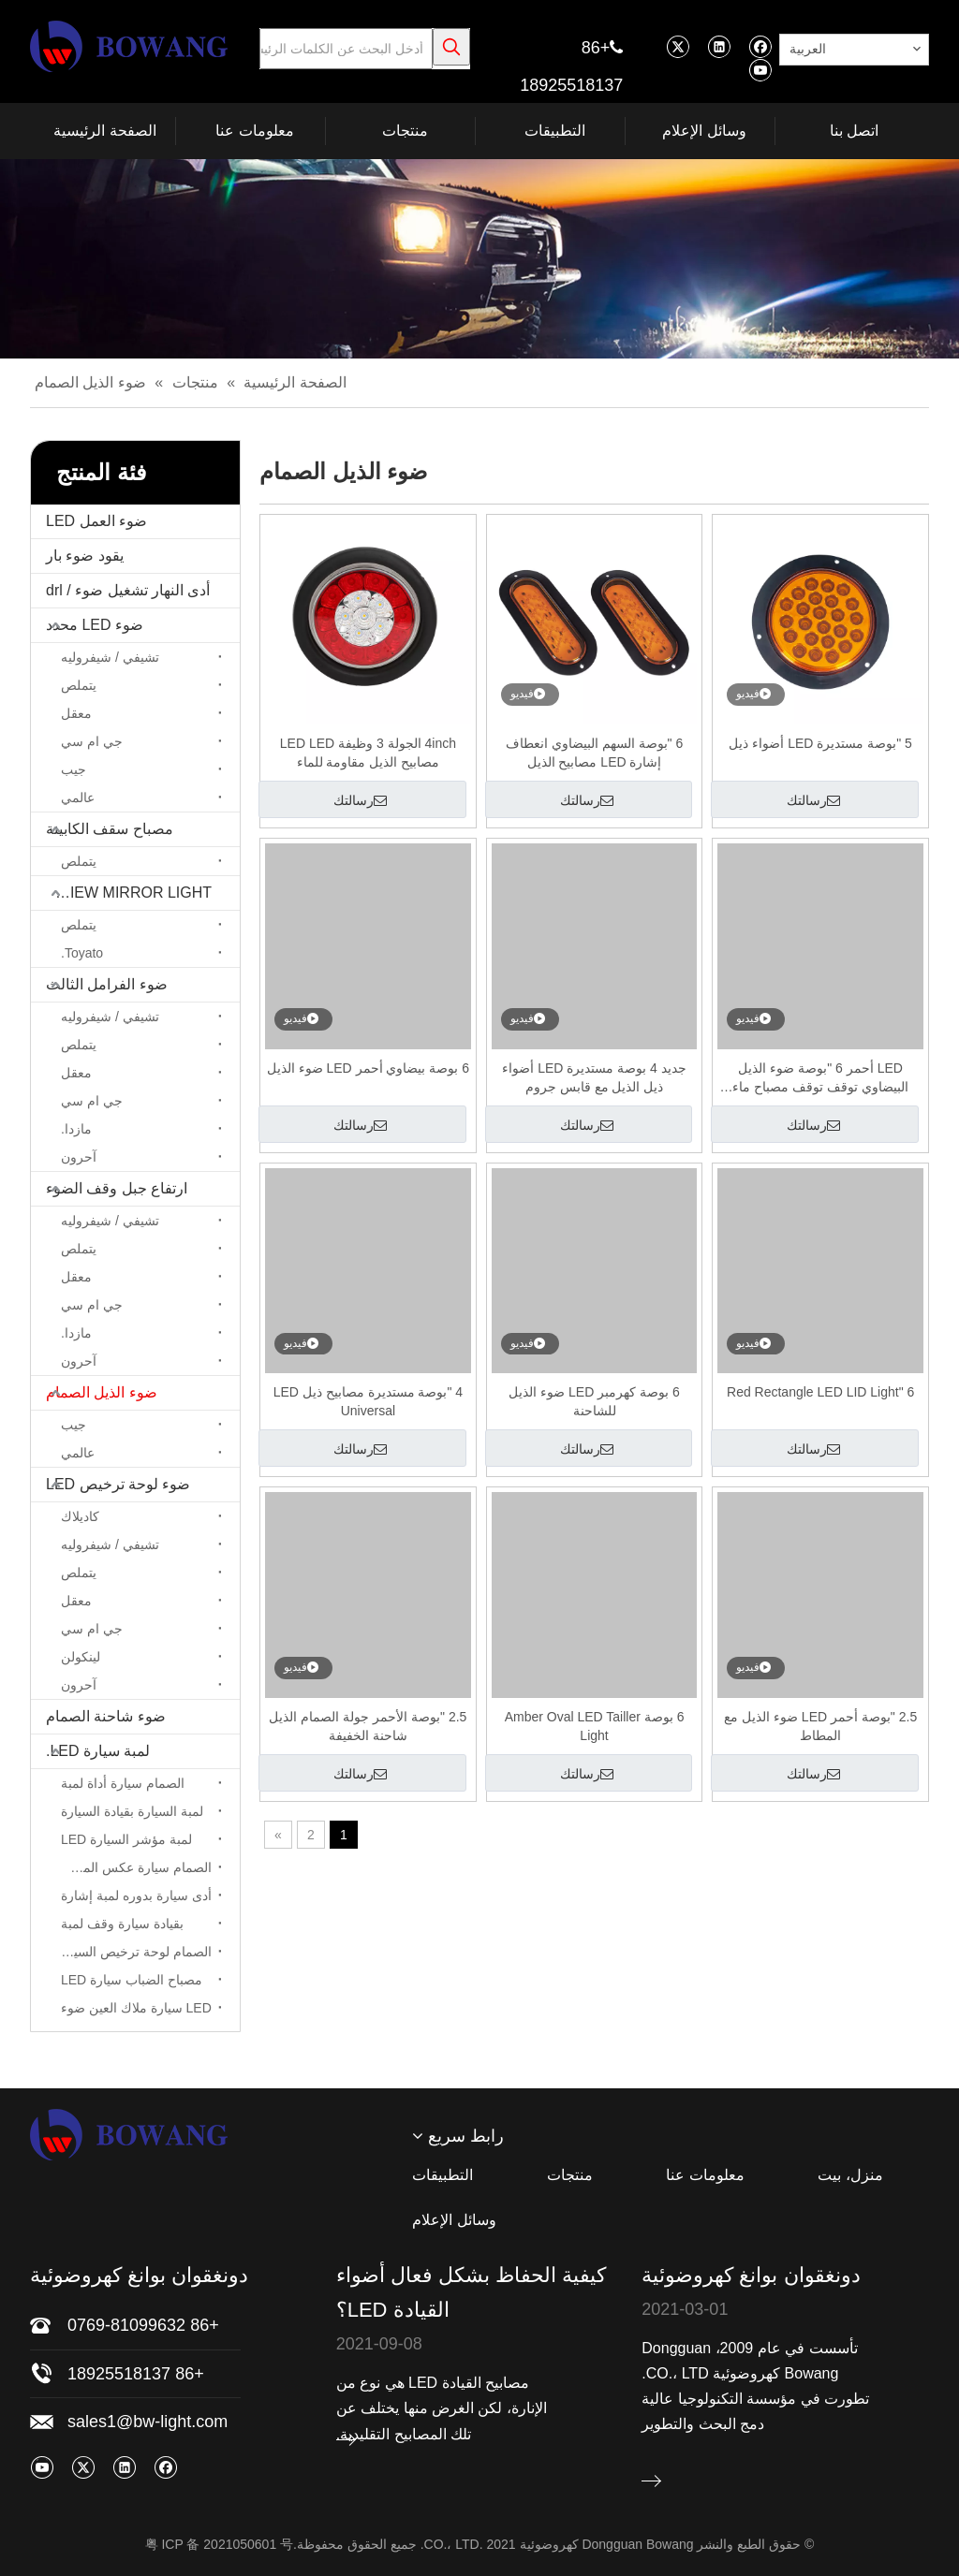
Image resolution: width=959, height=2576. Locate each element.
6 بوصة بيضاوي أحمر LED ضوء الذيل (368, 1068)
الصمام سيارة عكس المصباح (134, 1867)
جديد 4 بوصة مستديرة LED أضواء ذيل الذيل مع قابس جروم (594, 1077)
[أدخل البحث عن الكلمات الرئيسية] (346, 48)
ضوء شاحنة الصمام (106, 1716)
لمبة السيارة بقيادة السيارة (132, 1811)
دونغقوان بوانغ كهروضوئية (751, 2275)
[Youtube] (760, 69)
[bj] (479, 259)
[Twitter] (677, 46)
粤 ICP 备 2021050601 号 (219, 2544)
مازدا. (76, 1128)
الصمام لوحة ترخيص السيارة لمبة (132, 1951)
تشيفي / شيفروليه (110, 657)
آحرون (78, 1156)
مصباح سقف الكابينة (109, 829)
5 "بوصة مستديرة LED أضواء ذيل (820, 743)
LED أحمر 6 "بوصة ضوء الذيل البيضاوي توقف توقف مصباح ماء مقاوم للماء (820, 1078)
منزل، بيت (850, 2175)
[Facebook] (760, 46)
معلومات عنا (705, 2175)
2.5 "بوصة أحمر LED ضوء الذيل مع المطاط (820, 1726)
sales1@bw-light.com (147, 2421)
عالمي (78, 797)
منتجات (570, 2175)
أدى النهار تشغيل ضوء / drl (128, 590)
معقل (76, 713)
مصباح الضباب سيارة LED (131, 1979)
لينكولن (80, 1656)
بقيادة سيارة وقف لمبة (122, 1923)
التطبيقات (442, 2175)
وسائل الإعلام (453, 2220)
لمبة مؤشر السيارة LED (126, 1839)
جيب (73, 769)
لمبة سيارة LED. (98, 1751)
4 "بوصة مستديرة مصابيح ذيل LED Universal (368, 1401)
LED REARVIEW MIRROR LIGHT (121, 892)
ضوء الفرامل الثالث (107, 984)
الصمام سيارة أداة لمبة (122, 1783)
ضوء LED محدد (94, 625)
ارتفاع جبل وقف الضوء (116, 1188)
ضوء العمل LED (96, 521)
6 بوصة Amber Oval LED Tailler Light (595, 1726)
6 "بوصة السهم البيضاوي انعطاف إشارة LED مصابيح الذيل (594, 752)
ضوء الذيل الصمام (101, 1392)
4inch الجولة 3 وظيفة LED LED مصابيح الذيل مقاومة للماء (368, 752)
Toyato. (82, 952)
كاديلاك (80, 1516)
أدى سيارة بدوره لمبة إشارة (136, 1895)
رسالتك (813, 800)
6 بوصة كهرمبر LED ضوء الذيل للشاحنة (594, 1401)
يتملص (78, 685)
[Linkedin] (718, 46)
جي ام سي (92, 741)
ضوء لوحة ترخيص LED (118, 1484)
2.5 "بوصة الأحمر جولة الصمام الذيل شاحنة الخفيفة (367, 1726)
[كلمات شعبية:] (451, 47)
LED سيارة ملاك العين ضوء (136, 2007)
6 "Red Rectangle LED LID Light (820, 1391)
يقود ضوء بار (85, 556)
